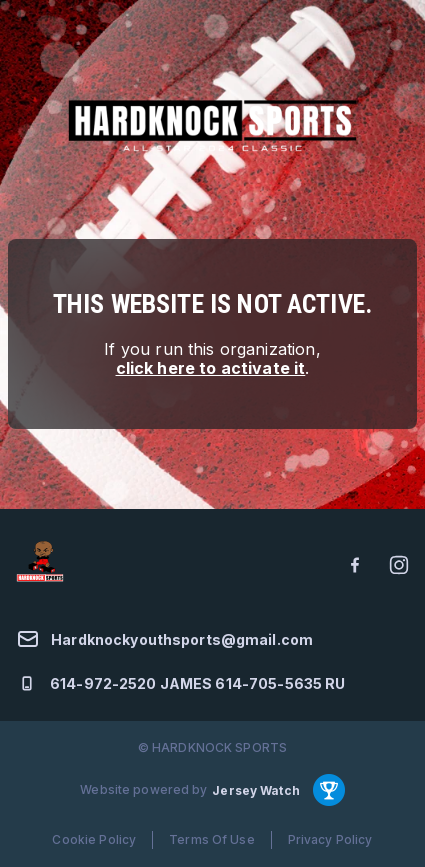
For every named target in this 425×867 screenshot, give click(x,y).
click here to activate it (211, 368)
